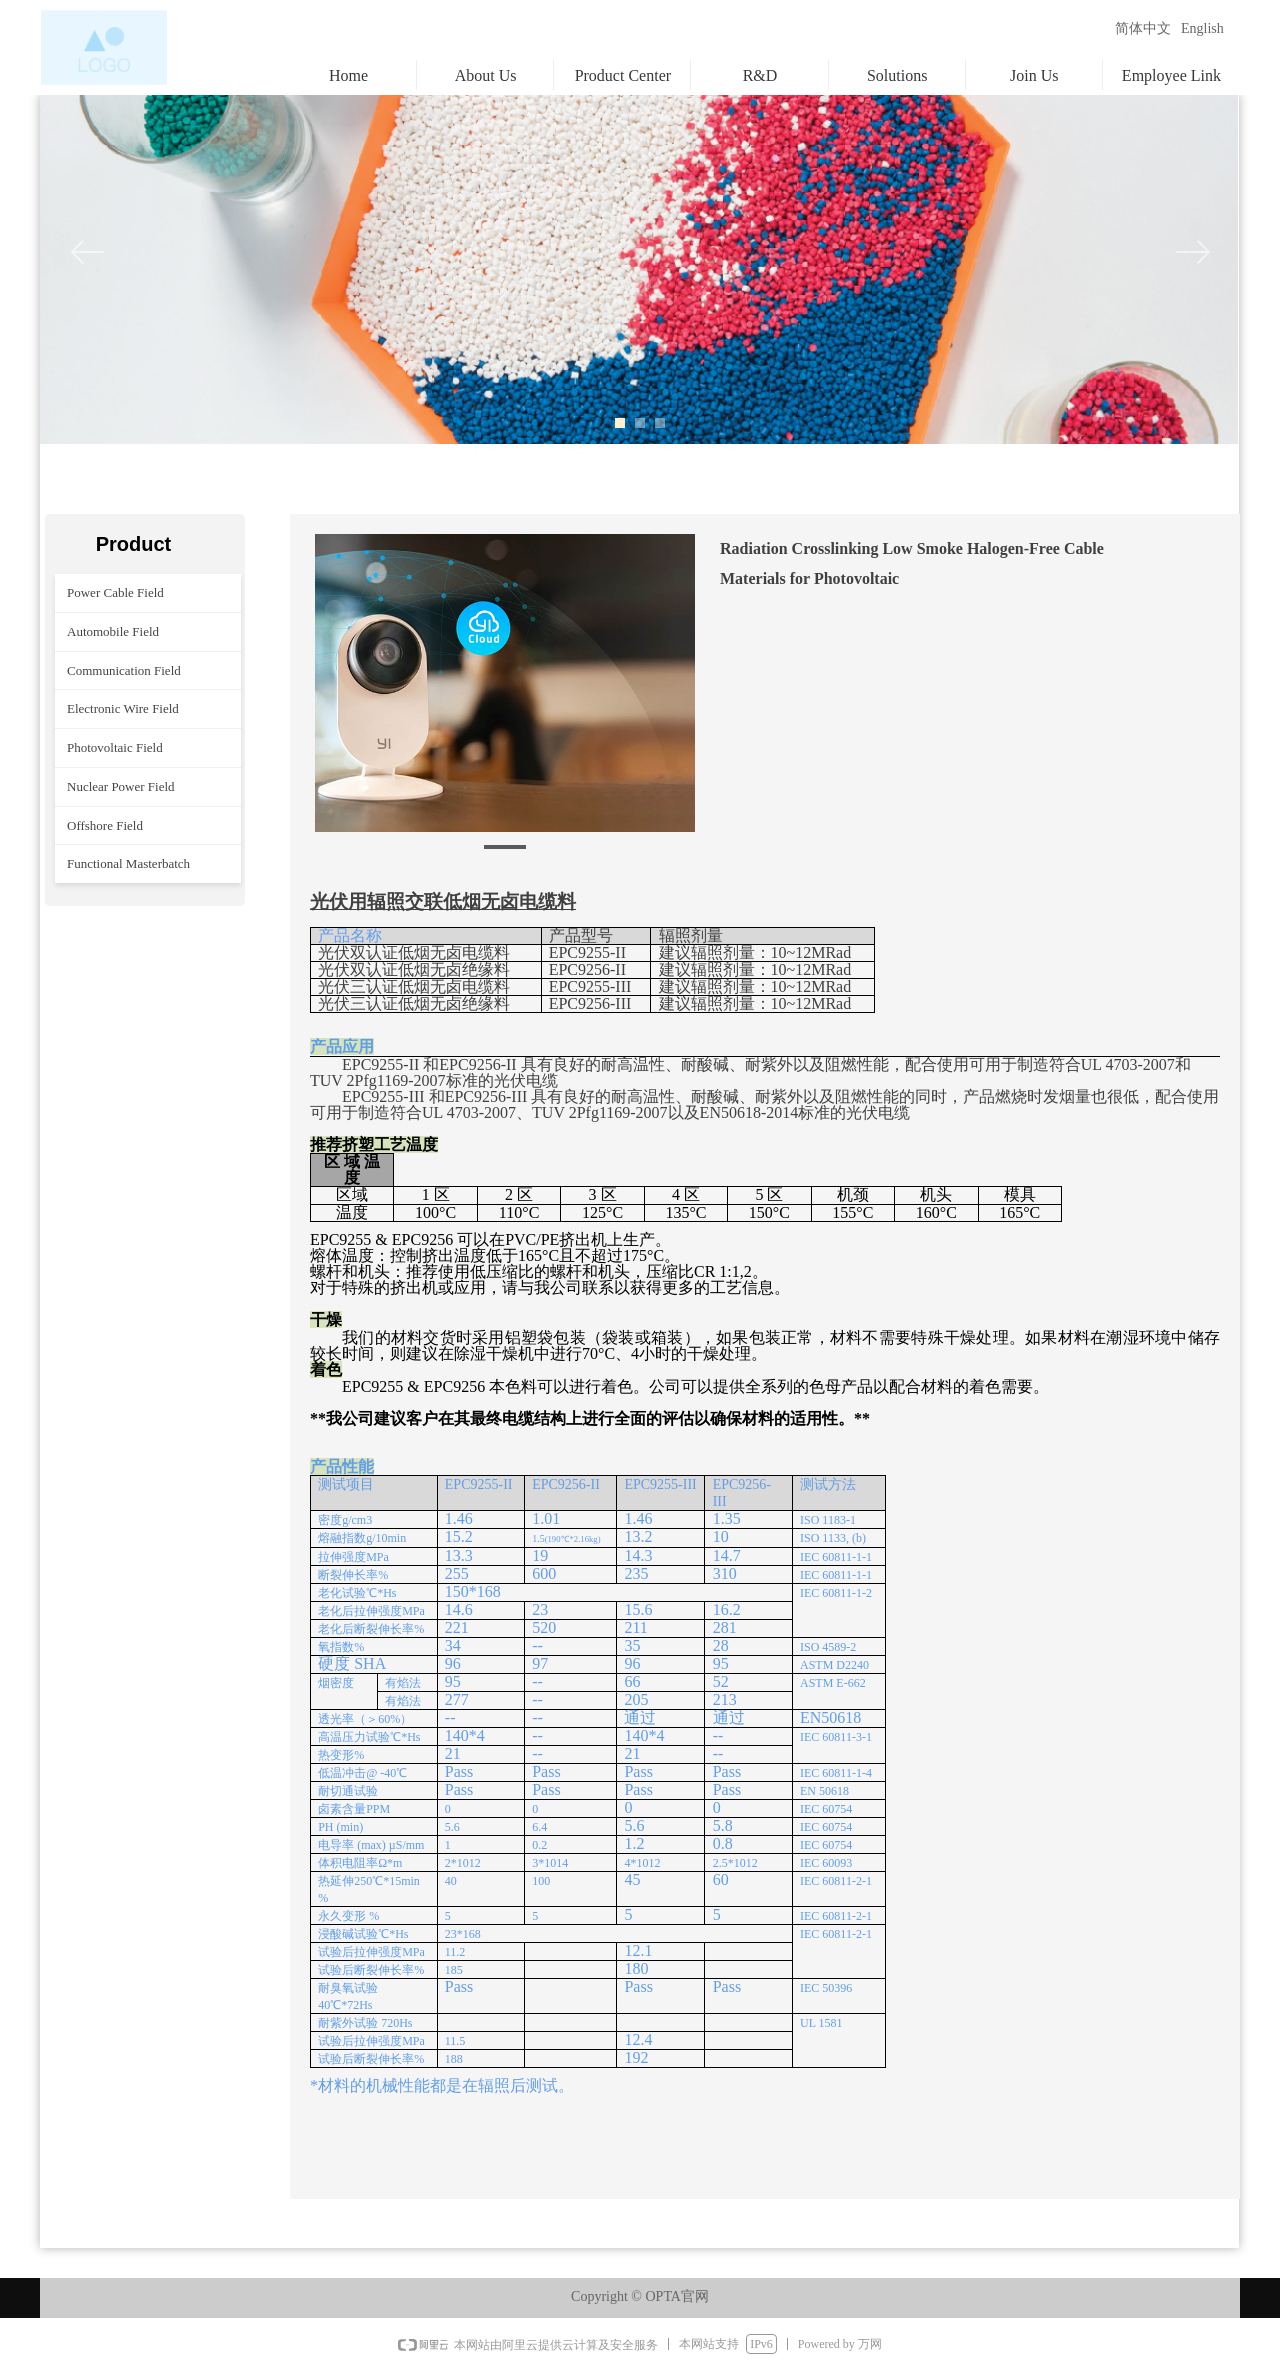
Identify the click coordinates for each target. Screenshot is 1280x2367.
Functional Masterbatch (128, 863)
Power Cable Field (115, 592)
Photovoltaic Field (115, 747)
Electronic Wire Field (123, 708)
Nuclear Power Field (121, 786)
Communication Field (124, 670)
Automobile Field (113, 631)
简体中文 (1143, 28)
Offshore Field (105, 825)
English (1202, 28)
